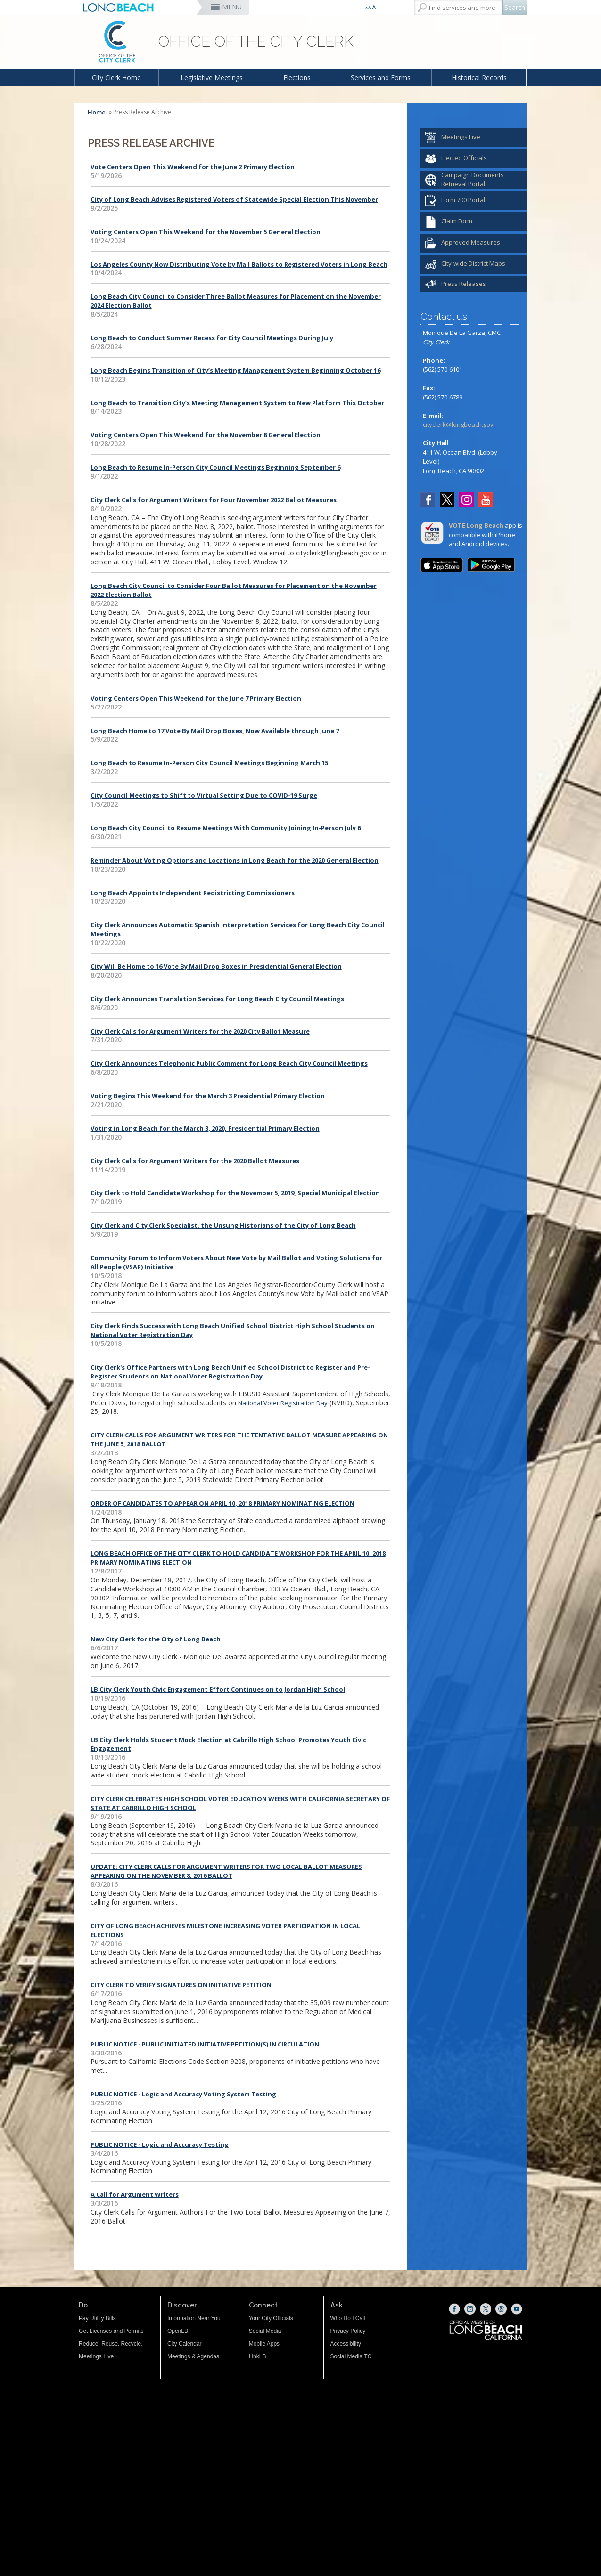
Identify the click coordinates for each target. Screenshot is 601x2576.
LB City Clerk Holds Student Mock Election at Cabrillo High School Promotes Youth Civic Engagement (228, 1744)
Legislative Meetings (212, 77)
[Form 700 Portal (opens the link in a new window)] (473, 200)
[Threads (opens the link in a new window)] (501, 2309)
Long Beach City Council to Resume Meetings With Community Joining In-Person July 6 (226, 827)
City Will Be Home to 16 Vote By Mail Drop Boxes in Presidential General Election (216, 966)
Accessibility (345, 2343)
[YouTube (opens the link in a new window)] (485, 501)
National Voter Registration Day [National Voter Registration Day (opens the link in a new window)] (283, 1403)
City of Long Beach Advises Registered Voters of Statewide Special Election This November (234, 199)
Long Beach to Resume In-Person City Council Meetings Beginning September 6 (215, 467)
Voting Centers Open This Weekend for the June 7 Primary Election (196, 698)
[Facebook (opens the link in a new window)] (430, 501)
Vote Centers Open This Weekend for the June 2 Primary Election (193, 167)
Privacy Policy (348, 2331)
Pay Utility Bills (97, 2318)
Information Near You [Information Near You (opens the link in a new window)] (194, 2318)
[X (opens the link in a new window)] (485, 2309)
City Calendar (184, 2343)
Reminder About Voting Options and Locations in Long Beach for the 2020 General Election (235, 860)
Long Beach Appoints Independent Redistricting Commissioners (193, 893)
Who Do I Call (347, 2318)
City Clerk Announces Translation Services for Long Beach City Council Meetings (217, 999)
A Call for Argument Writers (135, 2194)
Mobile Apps (264, 2343)
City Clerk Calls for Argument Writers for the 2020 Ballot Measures (195, 1161)
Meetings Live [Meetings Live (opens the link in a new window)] (96, 2356)
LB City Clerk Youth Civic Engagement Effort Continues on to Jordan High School (218, 1689)
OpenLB (177, 2331)
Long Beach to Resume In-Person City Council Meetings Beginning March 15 (209, 762)
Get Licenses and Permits (111, 2331)
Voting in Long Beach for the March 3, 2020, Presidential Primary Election (205, 1128)
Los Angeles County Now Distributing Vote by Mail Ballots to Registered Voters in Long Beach (239, 264)
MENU (232, 6)
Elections (297, 77)
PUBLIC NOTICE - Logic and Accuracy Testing (160, 2144)
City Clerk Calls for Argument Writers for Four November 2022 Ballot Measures (214, 500)
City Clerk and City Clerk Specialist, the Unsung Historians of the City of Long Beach (223, 1225)
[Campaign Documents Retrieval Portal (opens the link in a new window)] (473, 180)
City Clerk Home (116, 77)
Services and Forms (381, 77)
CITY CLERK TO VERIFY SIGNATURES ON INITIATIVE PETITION (181, 1985)
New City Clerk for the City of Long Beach (156, 1639)
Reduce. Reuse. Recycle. (110, 2343)
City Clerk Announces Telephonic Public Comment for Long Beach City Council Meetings (229, 1063)
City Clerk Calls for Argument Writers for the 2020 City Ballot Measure (200, 1031)
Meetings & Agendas (193, 2356)
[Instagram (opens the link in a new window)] (468, 501)
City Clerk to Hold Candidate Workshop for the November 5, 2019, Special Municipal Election (235, 1193)
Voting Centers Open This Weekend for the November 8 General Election (206, 435)
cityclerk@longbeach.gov (458, 424)
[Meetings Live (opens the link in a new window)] (473, 137)
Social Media (265, 2331)
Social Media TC (351, 2356)
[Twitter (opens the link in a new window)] (449, 501)
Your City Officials (271, 2318)
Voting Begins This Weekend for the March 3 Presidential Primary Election (208, 1096)
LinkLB (257, 2356)
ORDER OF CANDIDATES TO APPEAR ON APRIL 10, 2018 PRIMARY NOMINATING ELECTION (222, 1503)
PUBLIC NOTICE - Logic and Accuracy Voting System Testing (183, 2094)
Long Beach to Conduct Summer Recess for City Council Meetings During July (212, 338)
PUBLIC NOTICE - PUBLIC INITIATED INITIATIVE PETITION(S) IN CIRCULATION (205, 2044)
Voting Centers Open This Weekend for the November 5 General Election (206, 232)
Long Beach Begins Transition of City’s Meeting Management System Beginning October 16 (235, 370)
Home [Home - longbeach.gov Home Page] (97, 112)
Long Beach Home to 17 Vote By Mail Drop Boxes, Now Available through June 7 (215, 730)
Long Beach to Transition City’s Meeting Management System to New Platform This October (237, 403)
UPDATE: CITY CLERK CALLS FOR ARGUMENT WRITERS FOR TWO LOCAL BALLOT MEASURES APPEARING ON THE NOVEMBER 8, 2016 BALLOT (226, 1871)
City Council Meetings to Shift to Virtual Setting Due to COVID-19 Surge (204, 795)
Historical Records (479, 77)
